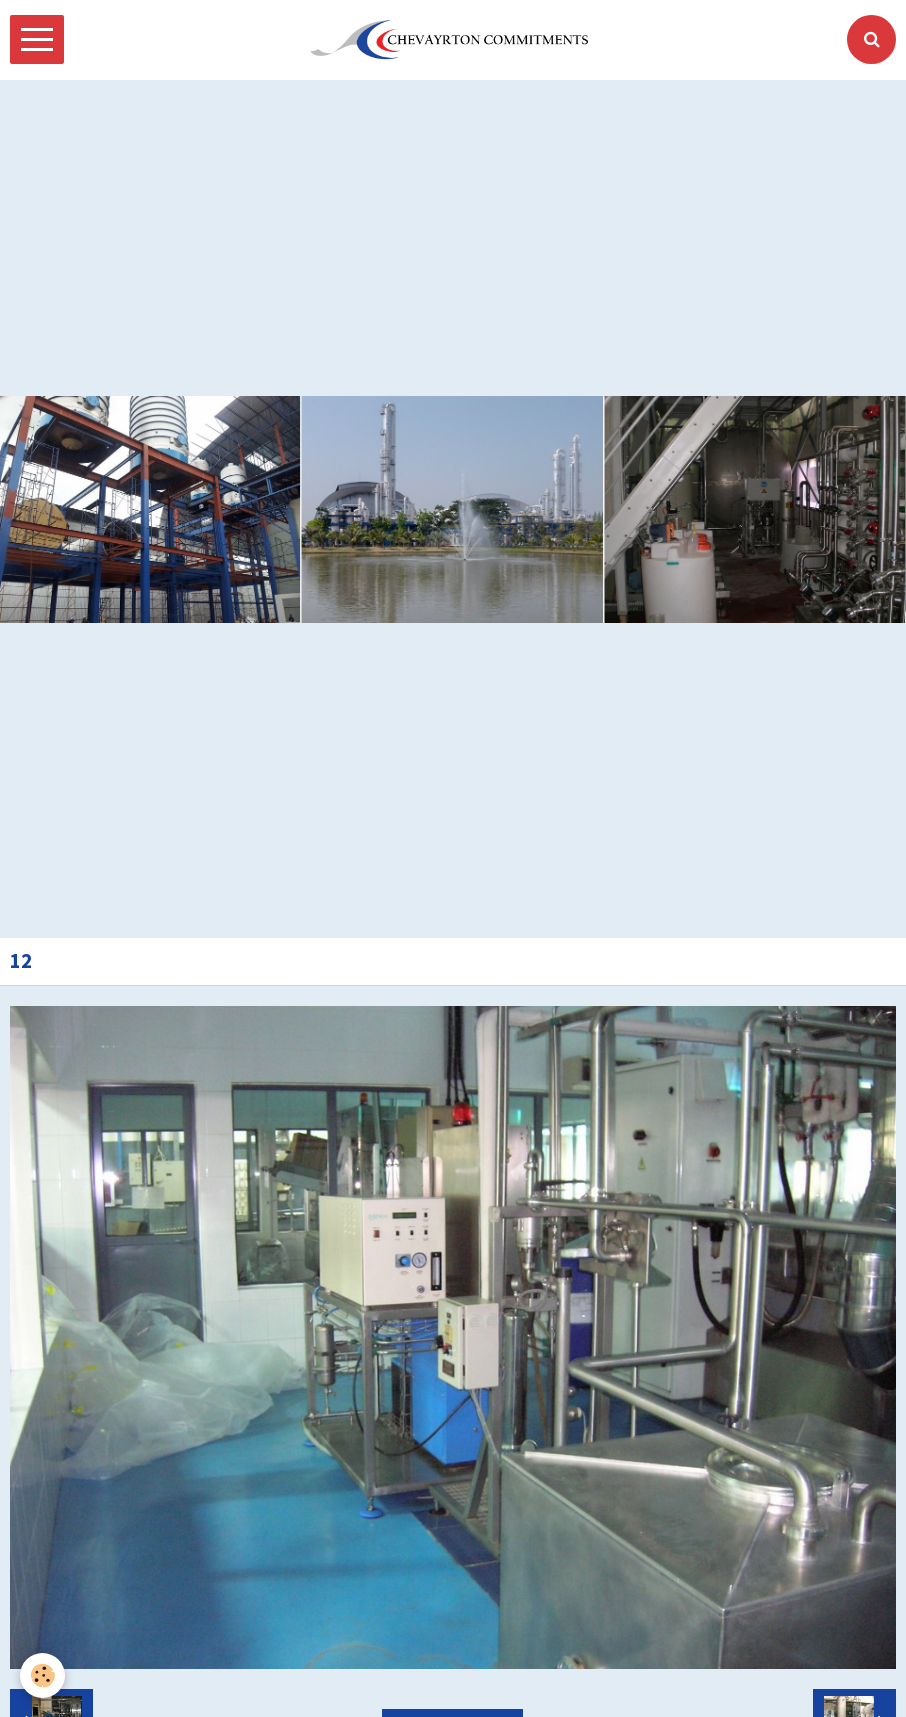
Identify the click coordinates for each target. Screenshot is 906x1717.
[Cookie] (42, 1675)
